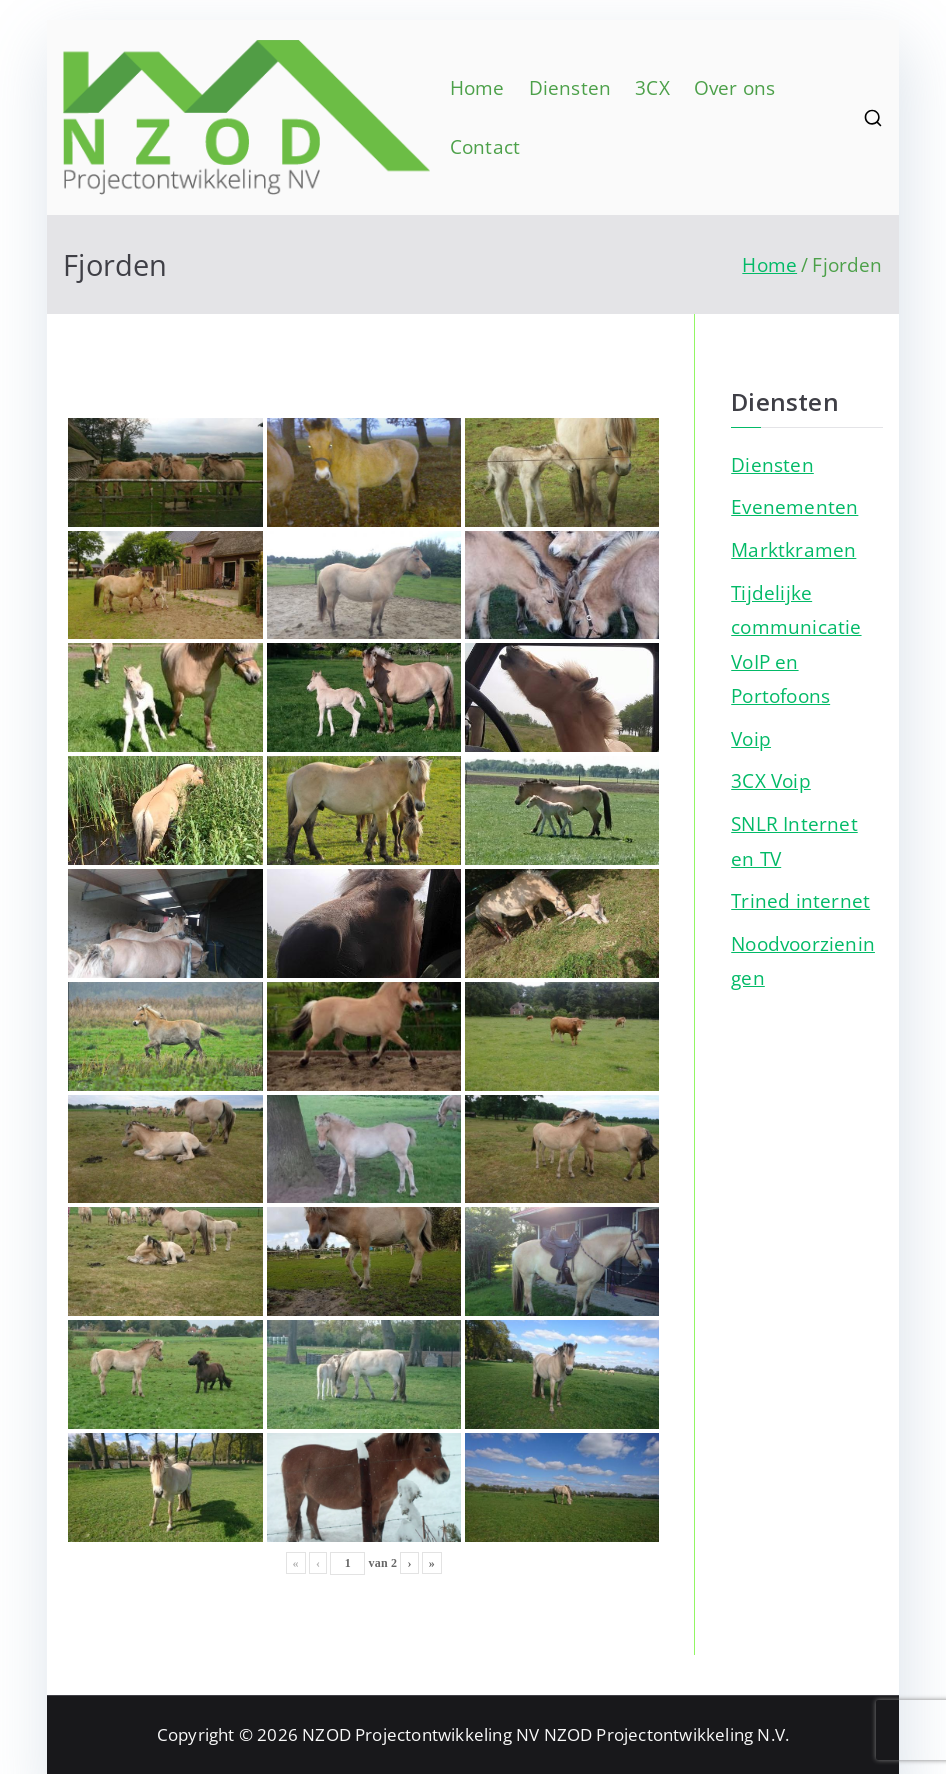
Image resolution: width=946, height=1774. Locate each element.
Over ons (735, 87)
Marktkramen (793, 549)
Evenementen (794, 506)
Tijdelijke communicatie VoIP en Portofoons (796, 644)
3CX (652, 87)
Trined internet (800, 900)
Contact (485, 146)
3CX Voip (771, 780)
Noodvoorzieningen (803, 961)
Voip (751, 738)
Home (477, 87)
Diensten (570, 87)
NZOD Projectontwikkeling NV (420, 1734)
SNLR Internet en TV (794, 841)
